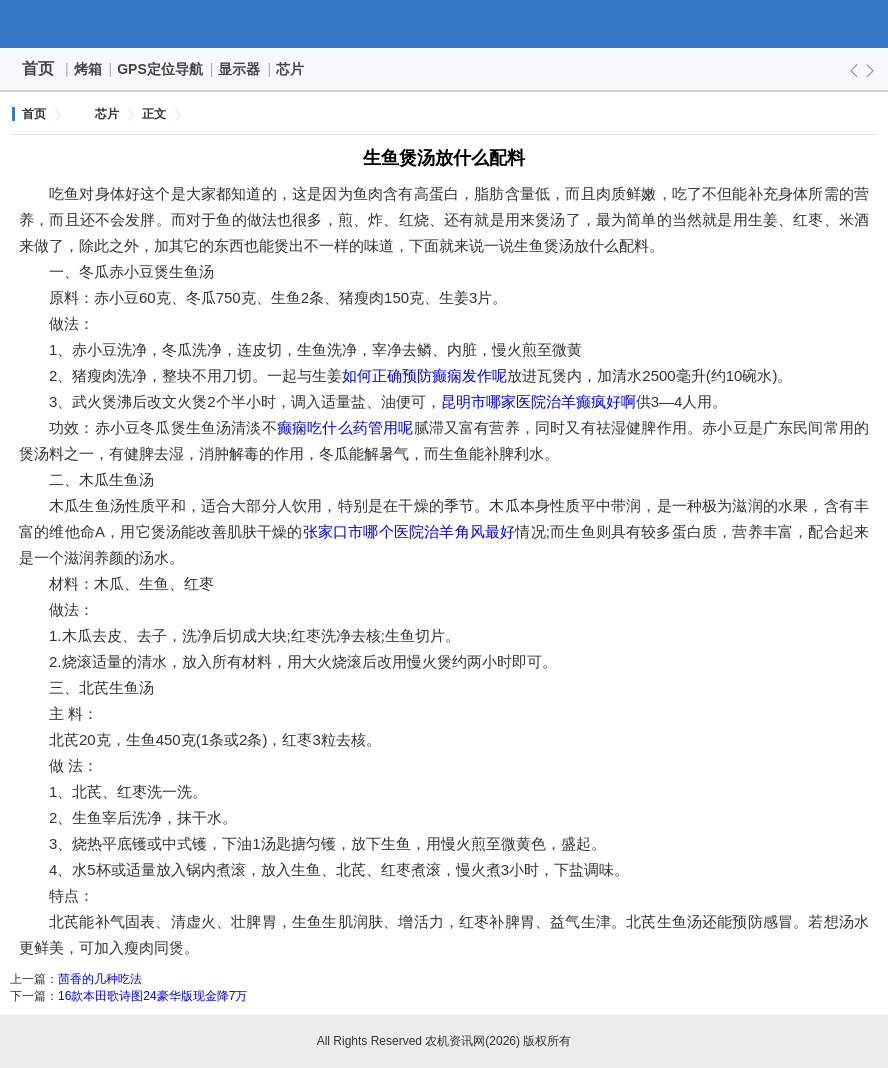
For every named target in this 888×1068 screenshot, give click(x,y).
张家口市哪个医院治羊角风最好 (409, 531)
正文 (154, 114)
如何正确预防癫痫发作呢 (424, 375)
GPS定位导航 (161, 69)
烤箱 (89, 69)
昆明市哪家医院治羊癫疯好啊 (538, 401)
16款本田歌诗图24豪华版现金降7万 (152, 996)
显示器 (240, 69)
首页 (38, 68)
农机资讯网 (444, 24)
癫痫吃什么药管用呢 (345, 427)
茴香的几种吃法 (100, 979)
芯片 (291, 69)
